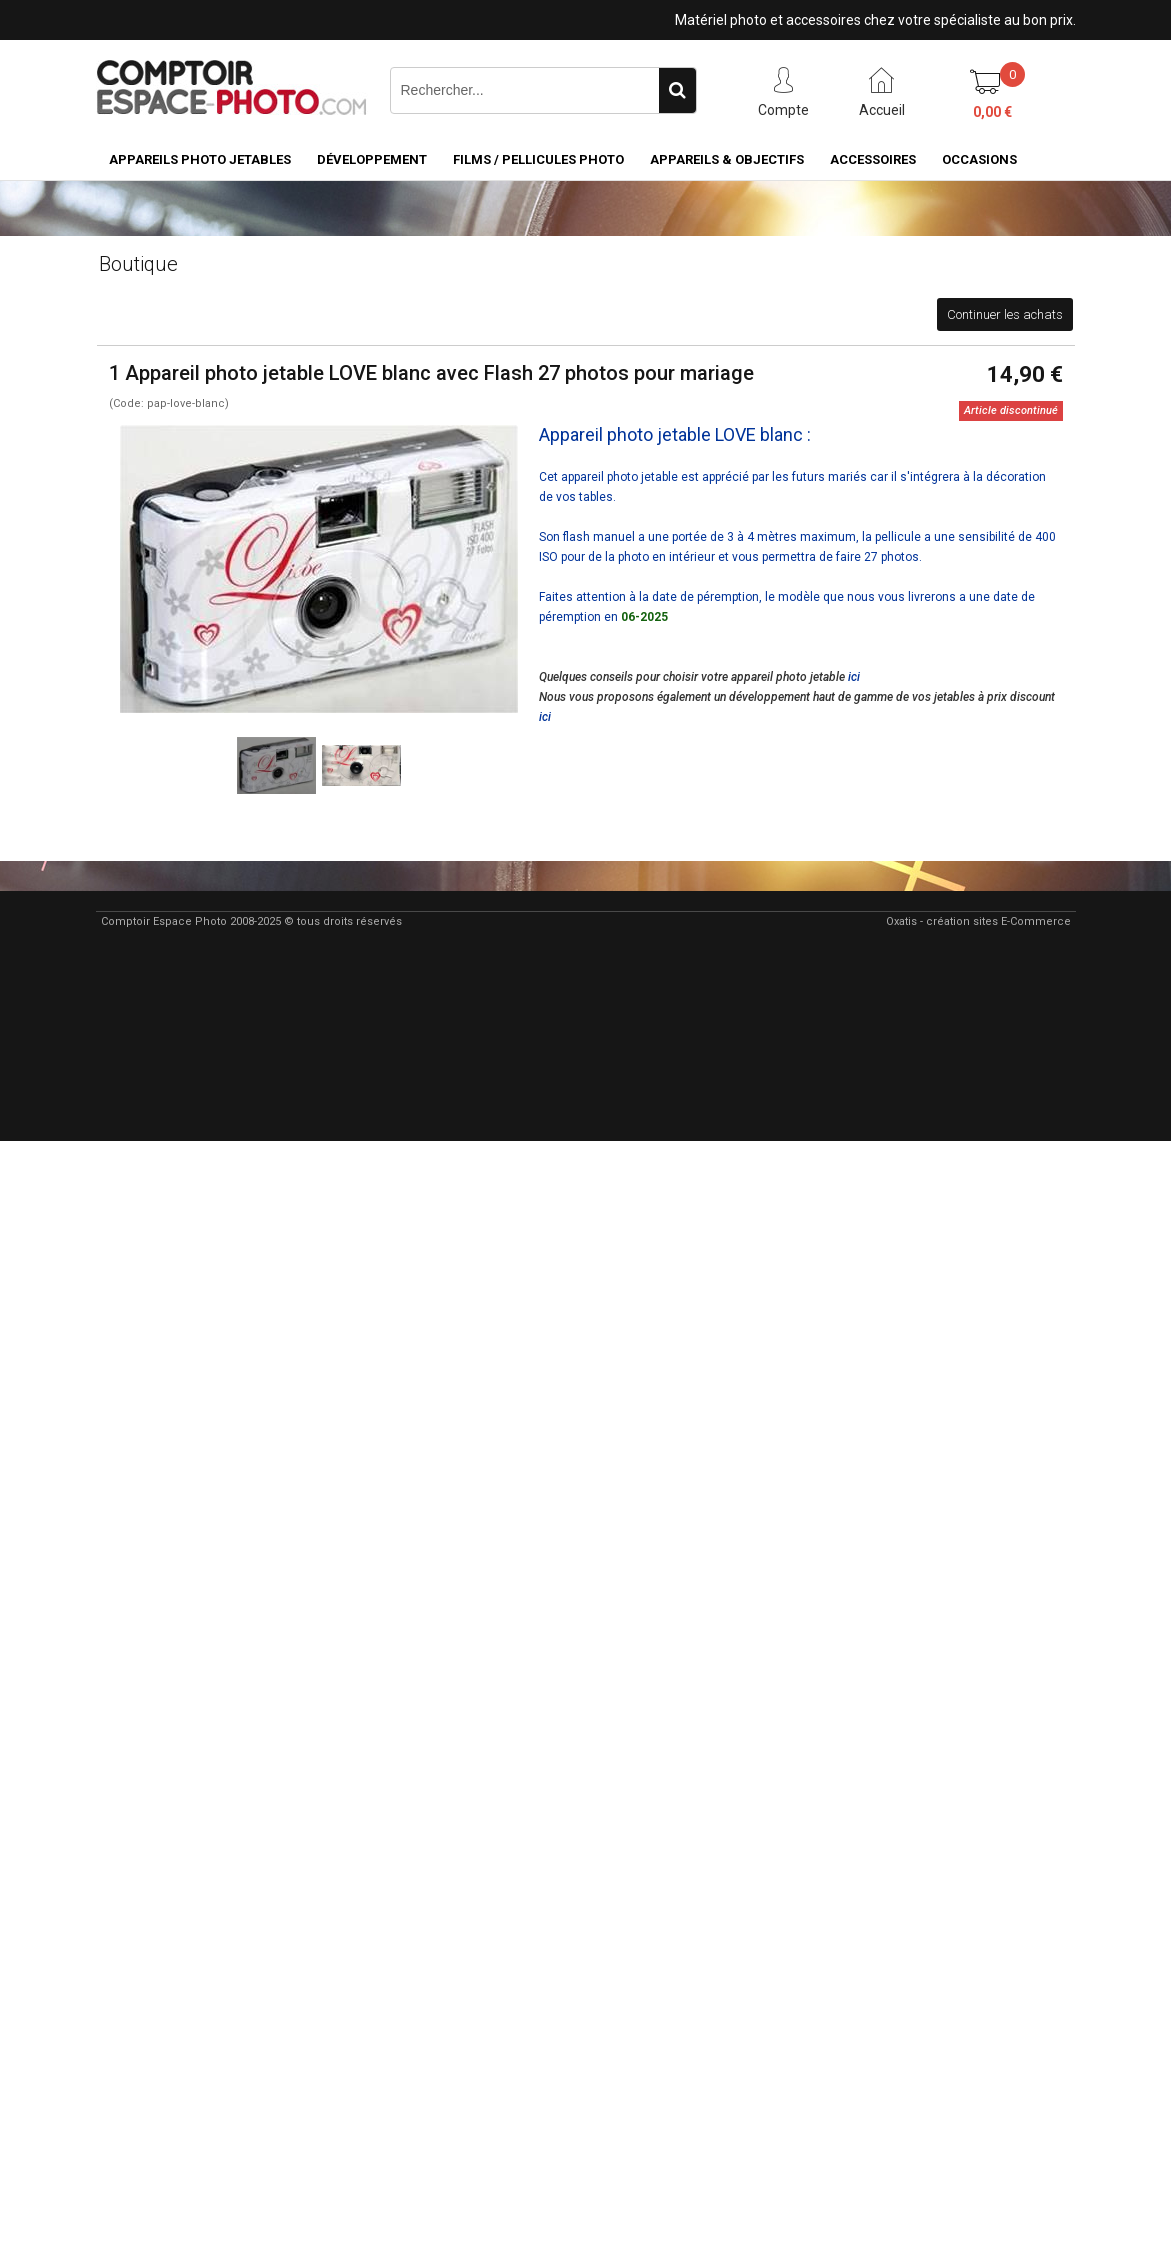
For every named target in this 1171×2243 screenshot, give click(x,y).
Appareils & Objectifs (727, 159)
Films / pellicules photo (538, 159)
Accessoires (873, 159)
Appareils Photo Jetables (200, 159)
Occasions (979, 159)
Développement (372, 159)
